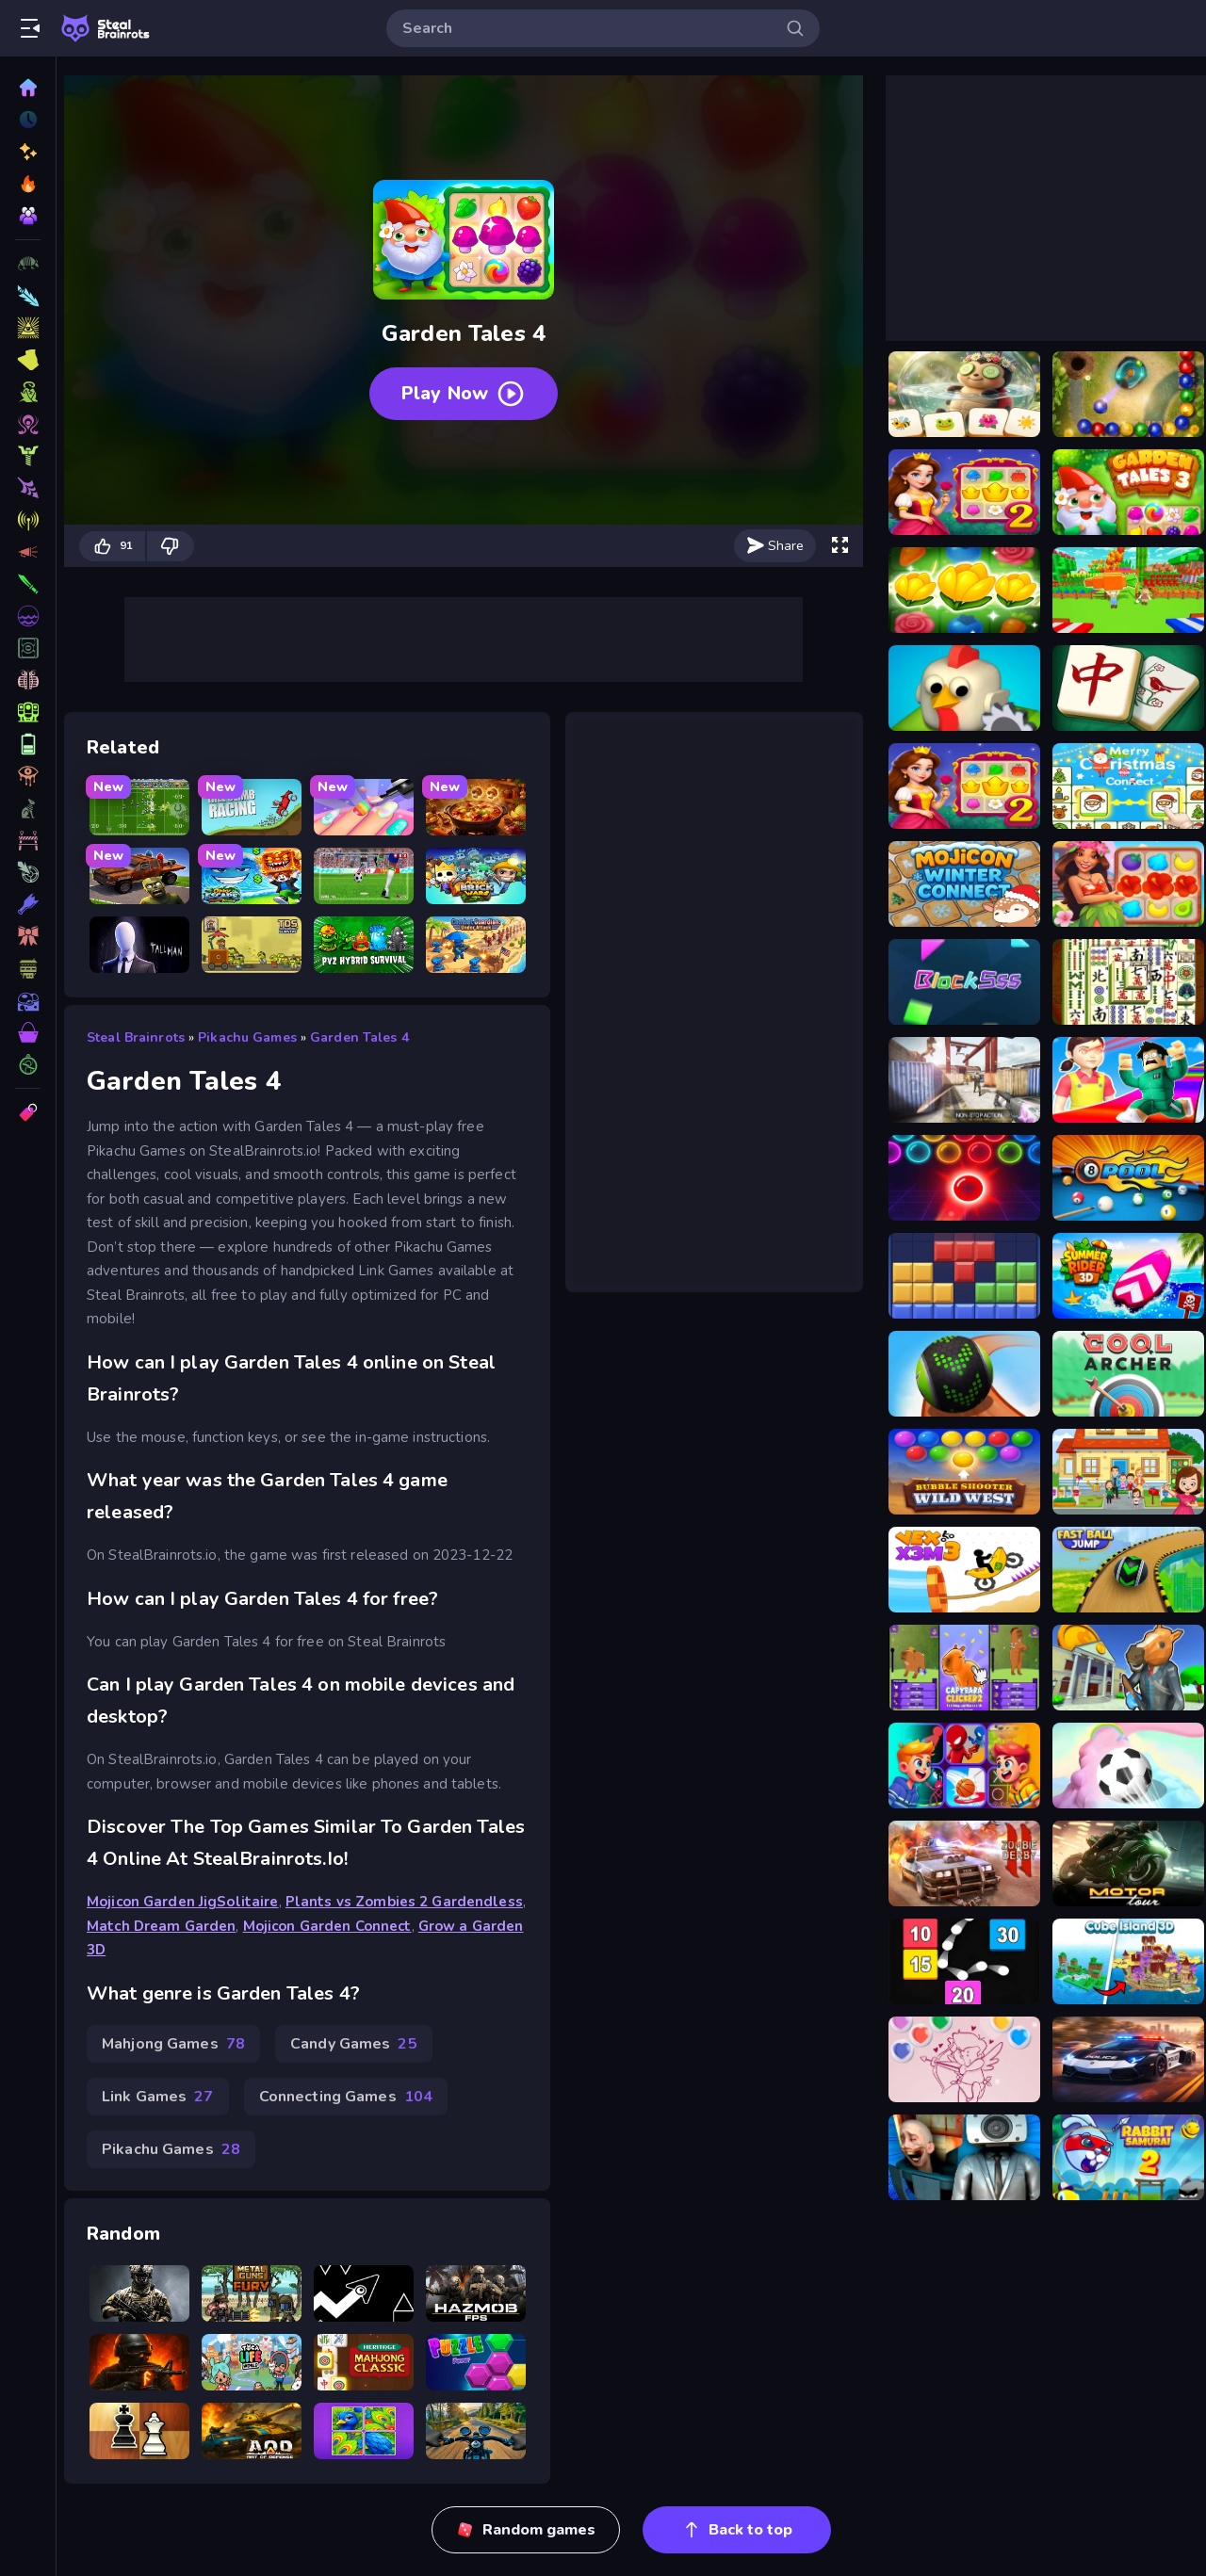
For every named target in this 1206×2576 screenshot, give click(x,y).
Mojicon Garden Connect (327, 1926)
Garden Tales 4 (359, 1037)
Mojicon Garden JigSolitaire (183, 1901)
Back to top (737, 2529)
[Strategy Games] (28, 616)
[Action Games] (28, 424)
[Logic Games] (28, 1032)
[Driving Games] (28, 520)
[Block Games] (28, 1000)
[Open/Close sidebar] (30, 28)
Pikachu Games (247, 1037)
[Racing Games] (28, 392)
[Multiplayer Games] (28, 1064)
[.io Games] (28, 904)
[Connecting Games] (28, 744)
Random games (525, 2529)
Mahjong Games (173, 2044)
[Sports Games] (28, 488)
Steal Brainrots (136, 1037)
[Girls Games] (28, 968)
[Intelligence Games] (28, 648)
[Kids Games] (28, 840)
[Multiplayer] (28, 216)
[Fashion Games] (28, 872)
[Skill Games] (28, 328)
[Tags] (28, 1112)
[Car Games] (28, 552)
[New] (28, 152)
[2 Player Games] (28, 808)
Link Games (158, 2096)
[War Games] (28, 712)
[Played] (28, 120)
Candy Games (353, 2044)
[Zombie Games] (28, 584)
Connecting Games (346, 2096)
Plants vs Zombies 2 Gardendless (404, 1901)
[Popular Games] (28, 184)
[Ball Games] (28, 776)
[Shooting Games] (28, 296)
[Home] (28, 88)
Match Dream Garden (161, 1926)
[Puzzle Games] (28, 360)
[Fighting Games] (28, 456)
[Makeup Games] (28, 680)
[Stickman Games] (28, 936)
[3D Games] (28, 264)
